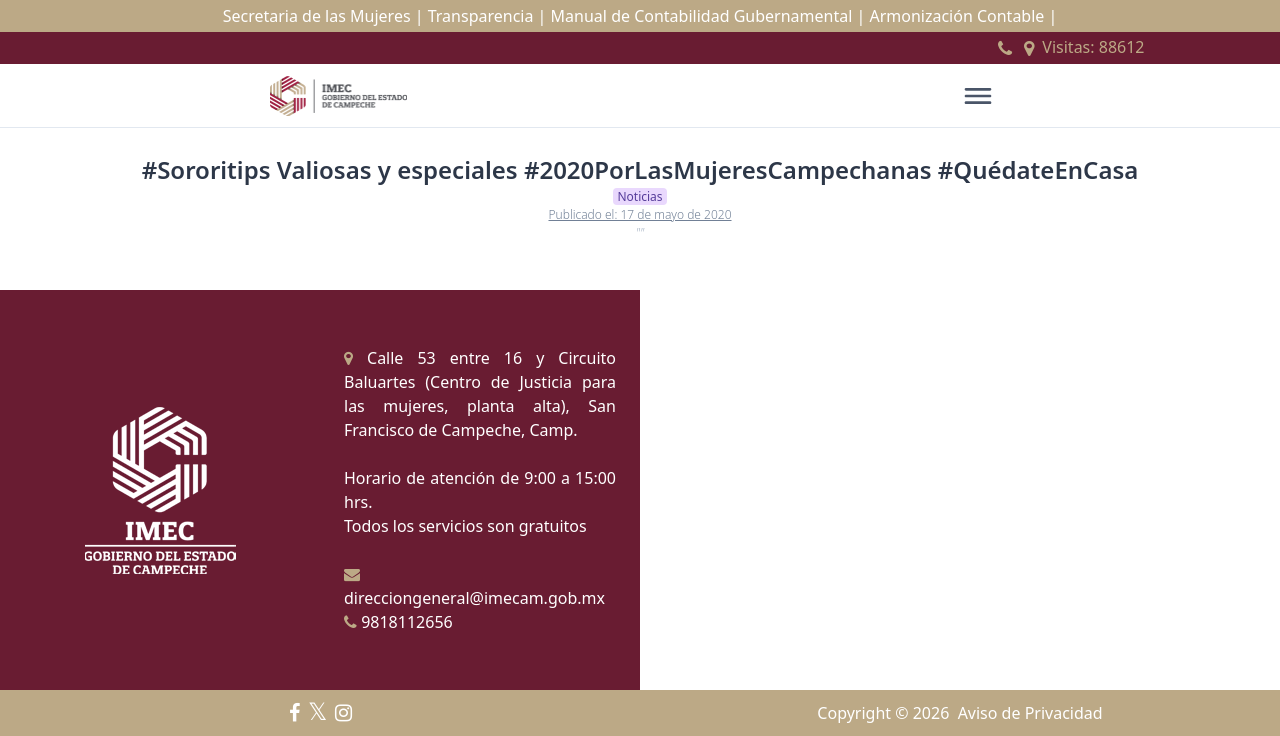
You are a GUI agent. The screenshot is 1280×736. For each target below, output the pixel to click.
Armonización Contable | (963, 16)
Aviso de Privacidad (1030, 713)
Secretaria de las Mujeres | (323, 16)
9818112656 (398, 622)
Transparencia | (487, 16)
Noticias (639, 196)
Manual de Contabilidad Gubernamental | (708, 16)
